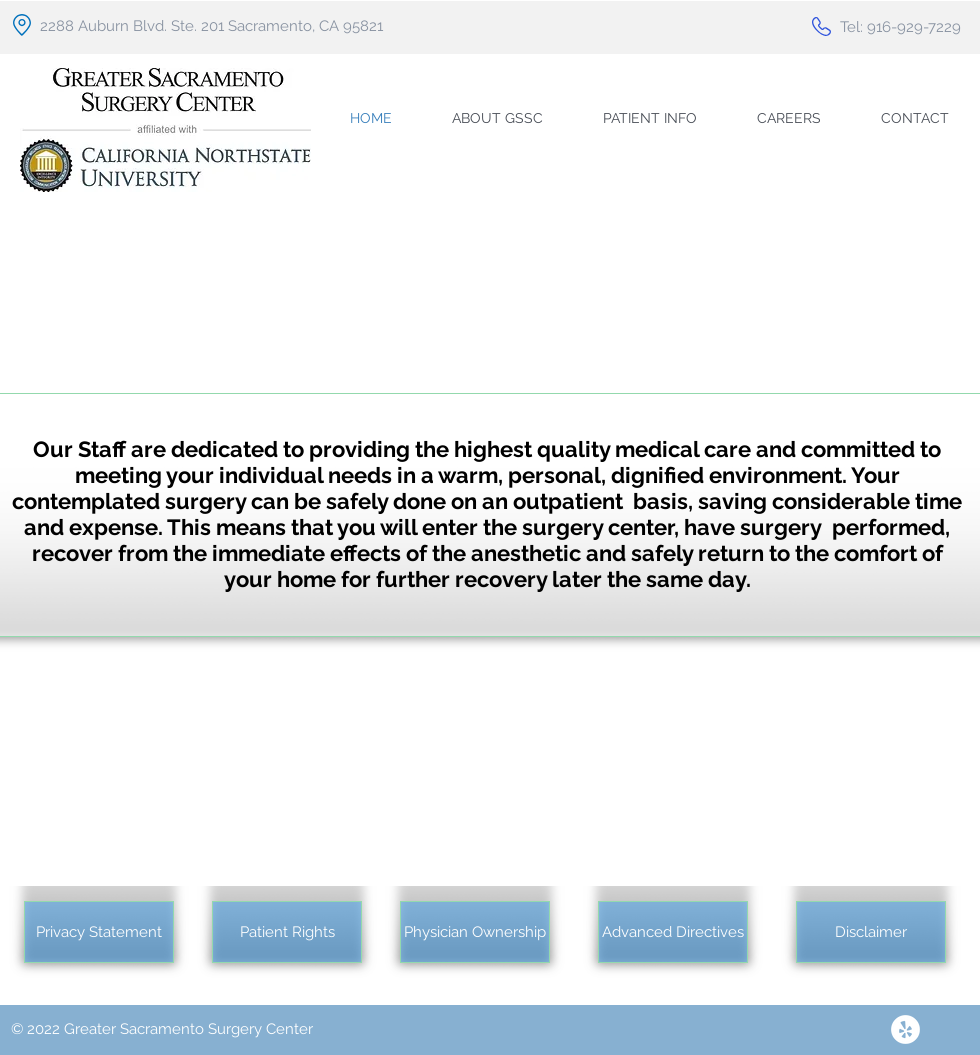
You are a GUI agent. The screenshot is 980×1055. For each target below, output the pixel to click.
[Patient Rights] (287, 932)
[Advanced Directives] (673, 932)
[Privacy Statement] (99, 932)
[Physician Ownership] (475, 932)
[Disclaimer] (871, 932)
